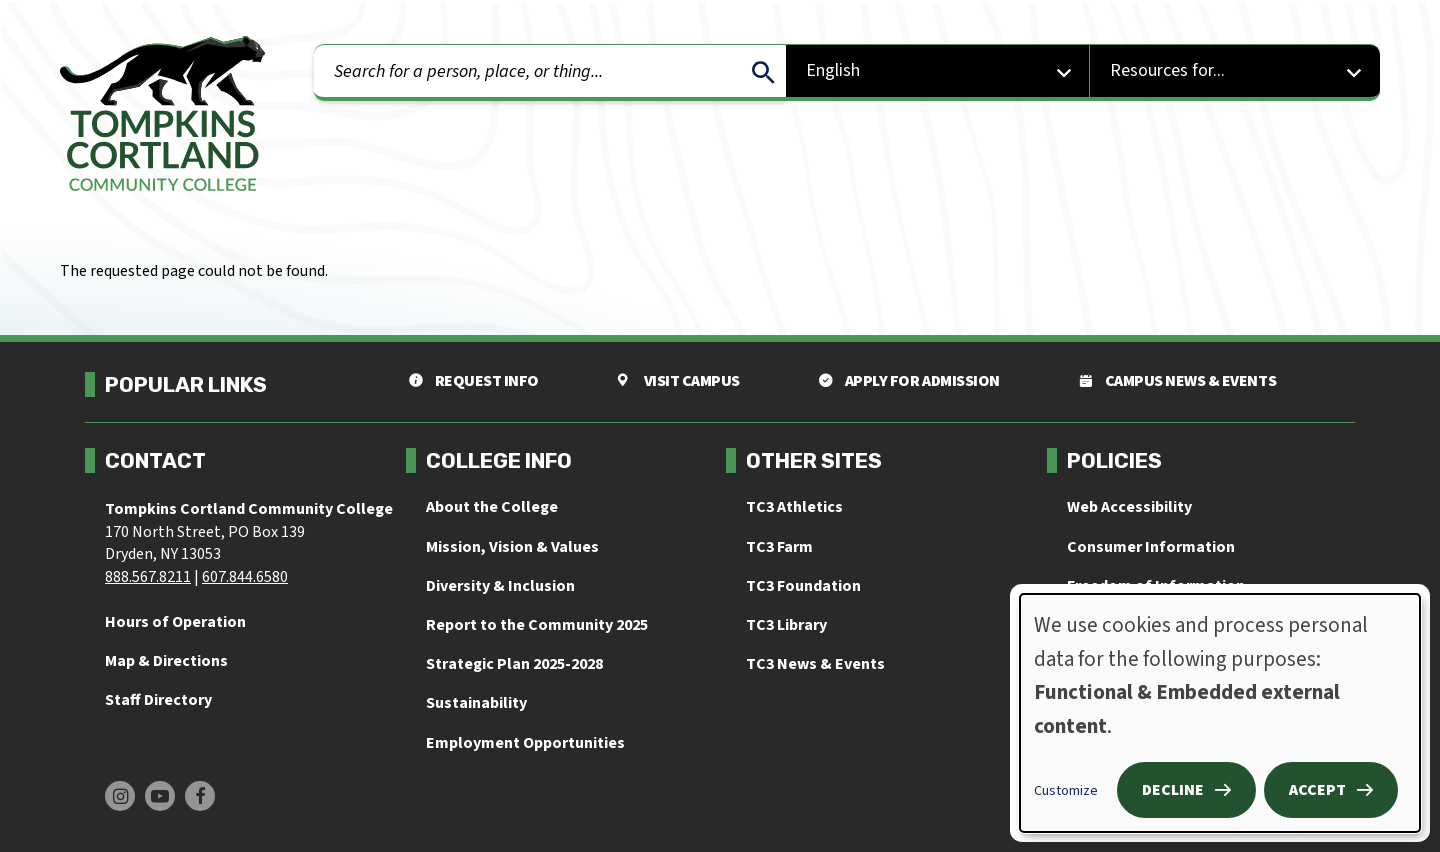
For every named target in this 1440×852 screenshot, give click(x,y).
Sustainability (476, 703)
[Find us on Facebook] (200, 796)
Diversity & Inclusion (500, 586)
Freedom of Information (1156, 586)
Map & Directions (166, 661)
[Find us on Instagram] (120, 796)
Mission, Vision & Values (512, 547)
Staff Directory (158, 700)
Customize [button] (1066, 791)
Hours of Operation (175, 622)
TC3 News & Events (815, 664)
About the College (492, 507)
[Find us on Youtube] (160, 796)
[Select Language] (938, 72)
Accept (1317, 790)
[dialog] (1220, 713)
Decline (1173, 790)
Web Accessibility (1129, 507)
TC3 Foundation (803, 586)
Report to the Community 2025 (537, 625)
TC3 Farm (779, 547)
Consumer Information (1151, 547)
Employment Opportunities (525, 743)
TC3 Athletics (794, 507)
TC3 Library (786, 625)
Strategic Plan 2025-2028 (514, 664)
